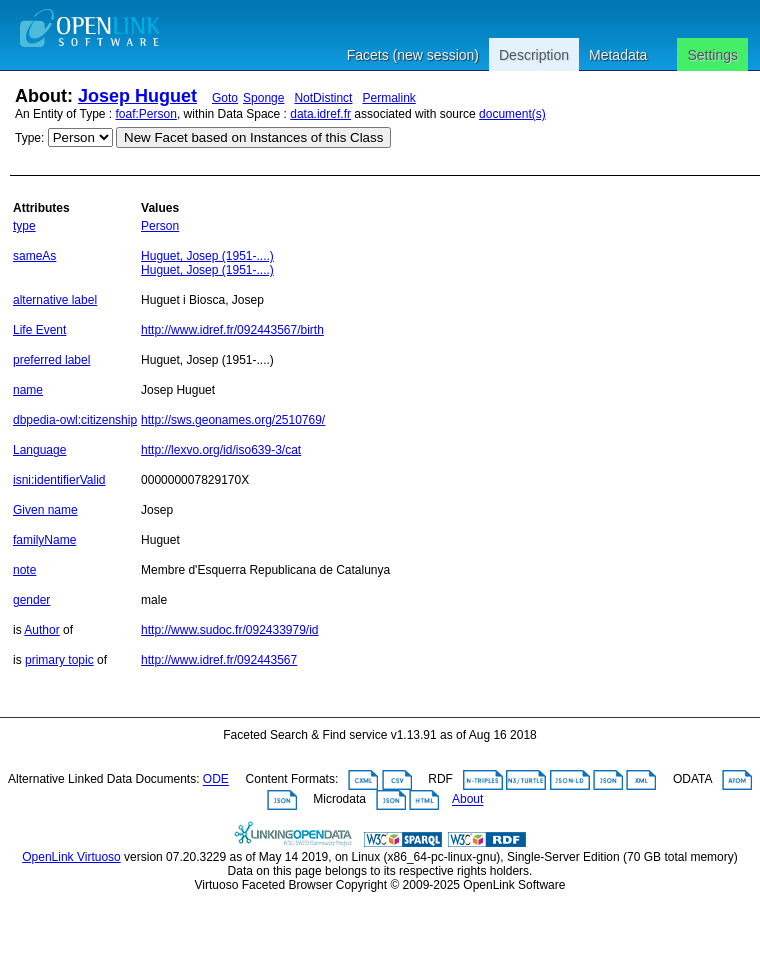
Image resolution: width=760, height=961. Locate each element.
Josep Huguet (137, 96)
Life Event (39, 330)
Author (41, 630)
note (24, 570)
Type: (29, 138)
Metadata (618, 55)
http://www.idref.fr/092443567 (219, 660)
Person (160, 226)
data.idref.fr (320, 114)
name (28, 390)
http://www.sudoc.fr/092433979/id (229, 630)
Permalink (388, 98)
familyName (44, 540)
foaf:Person (146, 114)
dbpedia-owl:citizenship (75, 420)
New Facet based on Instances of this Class (253, 137)
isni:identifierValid (59, 480)
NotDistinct (323, 98)
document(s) (512, 114)
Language (39, 450)
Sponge (263, 98)
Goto (225, 98)
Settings (712, 55)
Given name (45, 510)
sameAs (34, 256)
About (467, 800)
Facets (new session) (413, 55)
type (24, 226)
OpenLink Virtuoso (71, 857)
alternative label (55, 300)
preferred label (51, 360)
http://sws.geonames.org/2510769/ (233, 420)
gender (31, 600)
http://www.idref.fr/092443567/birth (232, 330)
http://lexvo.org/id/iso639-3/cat (221, 450)
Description (534, 55)
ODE (216, 780)
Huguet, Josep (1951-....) (207, 256)
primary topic (59, 660)
